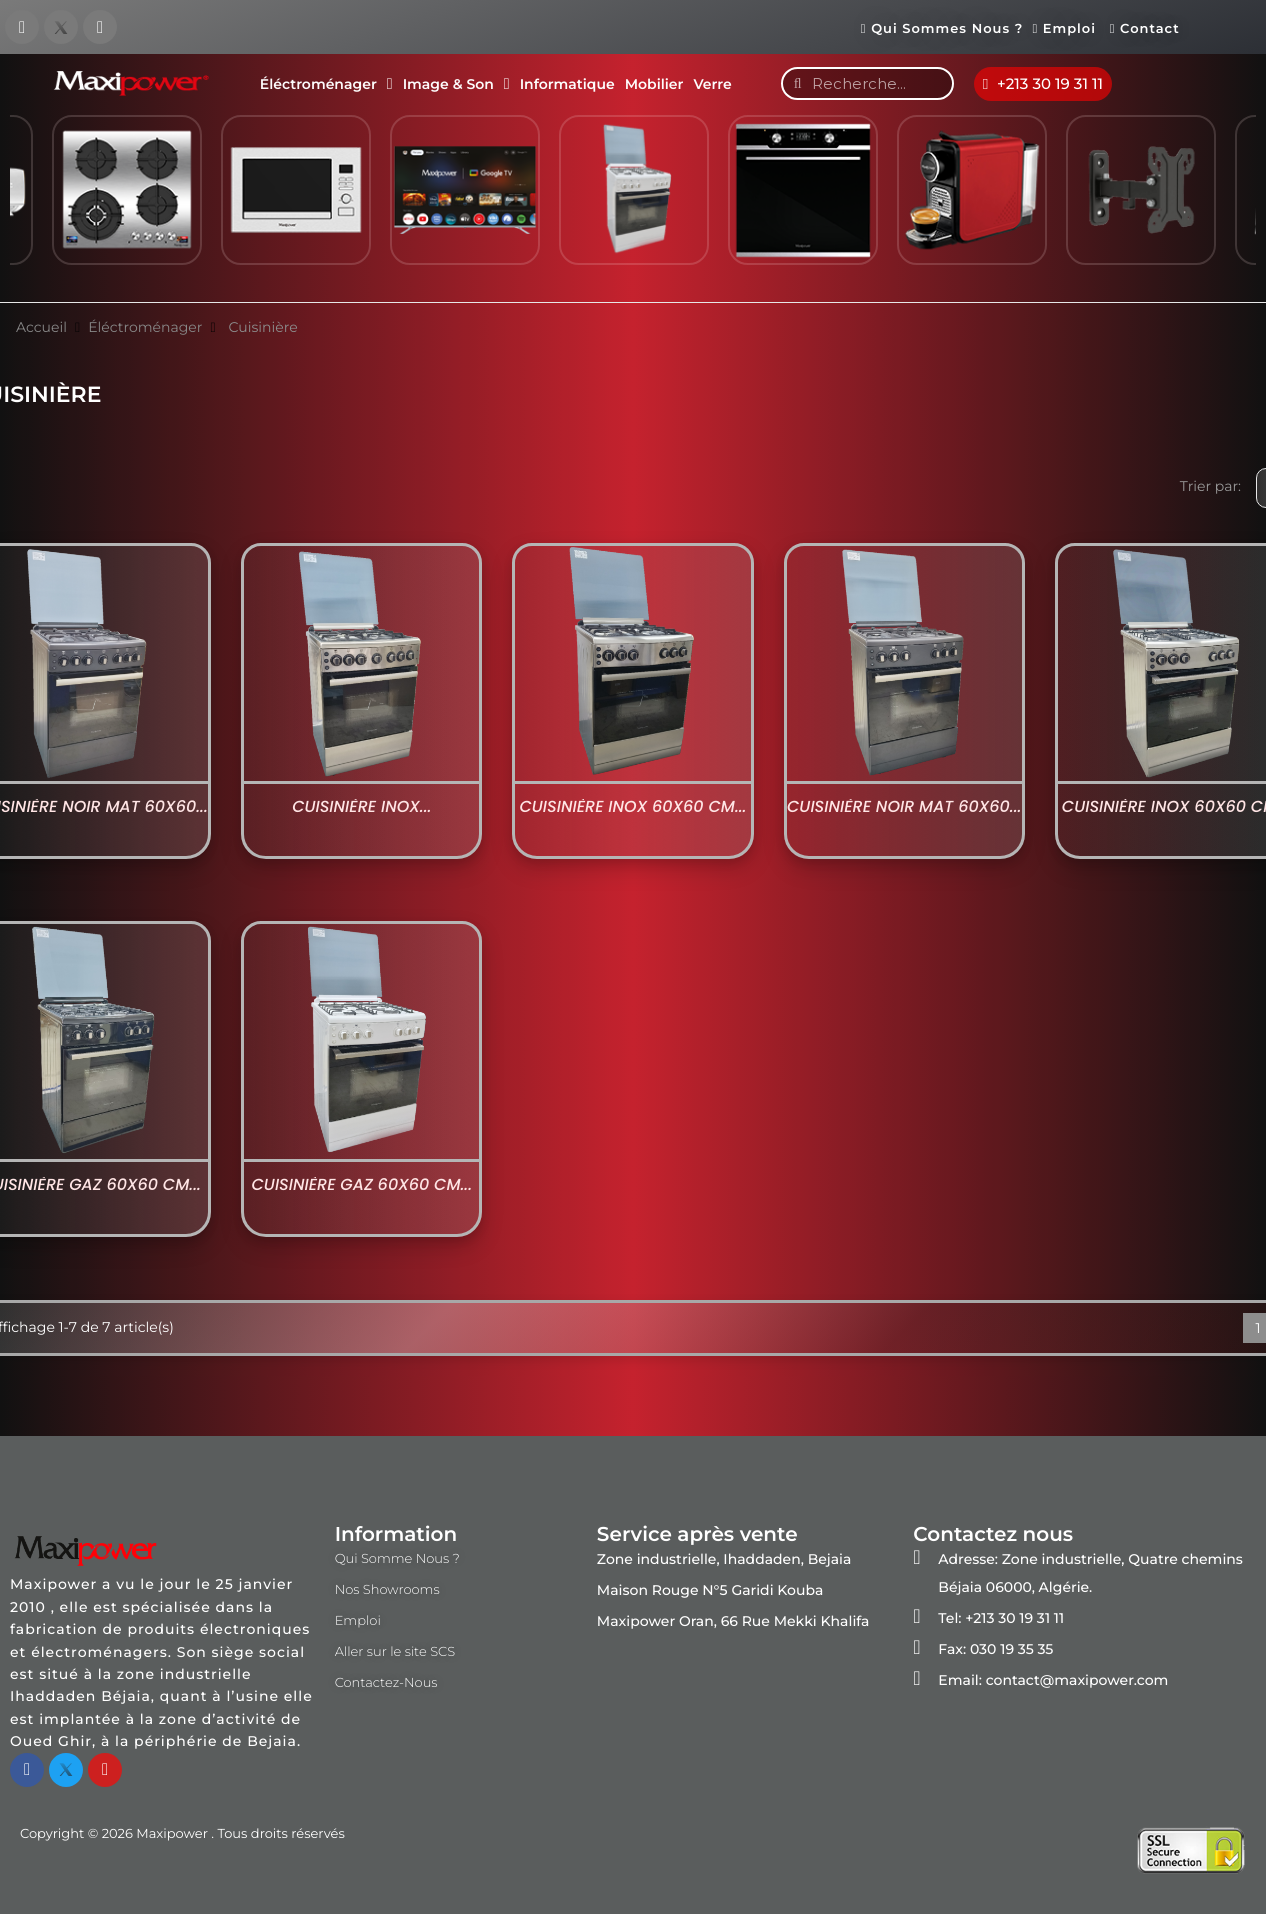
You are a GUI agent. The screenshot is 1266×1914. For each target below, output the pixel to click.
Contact (1145, 29)
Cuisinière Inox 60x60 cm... (632, 807)
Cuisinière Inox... (361, 807)
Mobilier (654, 84)
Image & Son (456, 84)
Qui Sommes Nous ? (942, 29)
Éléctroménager (326, 84)
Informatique (567, 84)
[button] (1043, 84)
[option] (464, 199)
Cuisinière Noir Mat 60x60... (904, 807)
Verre (712, 84)
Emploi (1068, 29)
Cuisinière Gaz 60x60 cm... (361, 1185)
